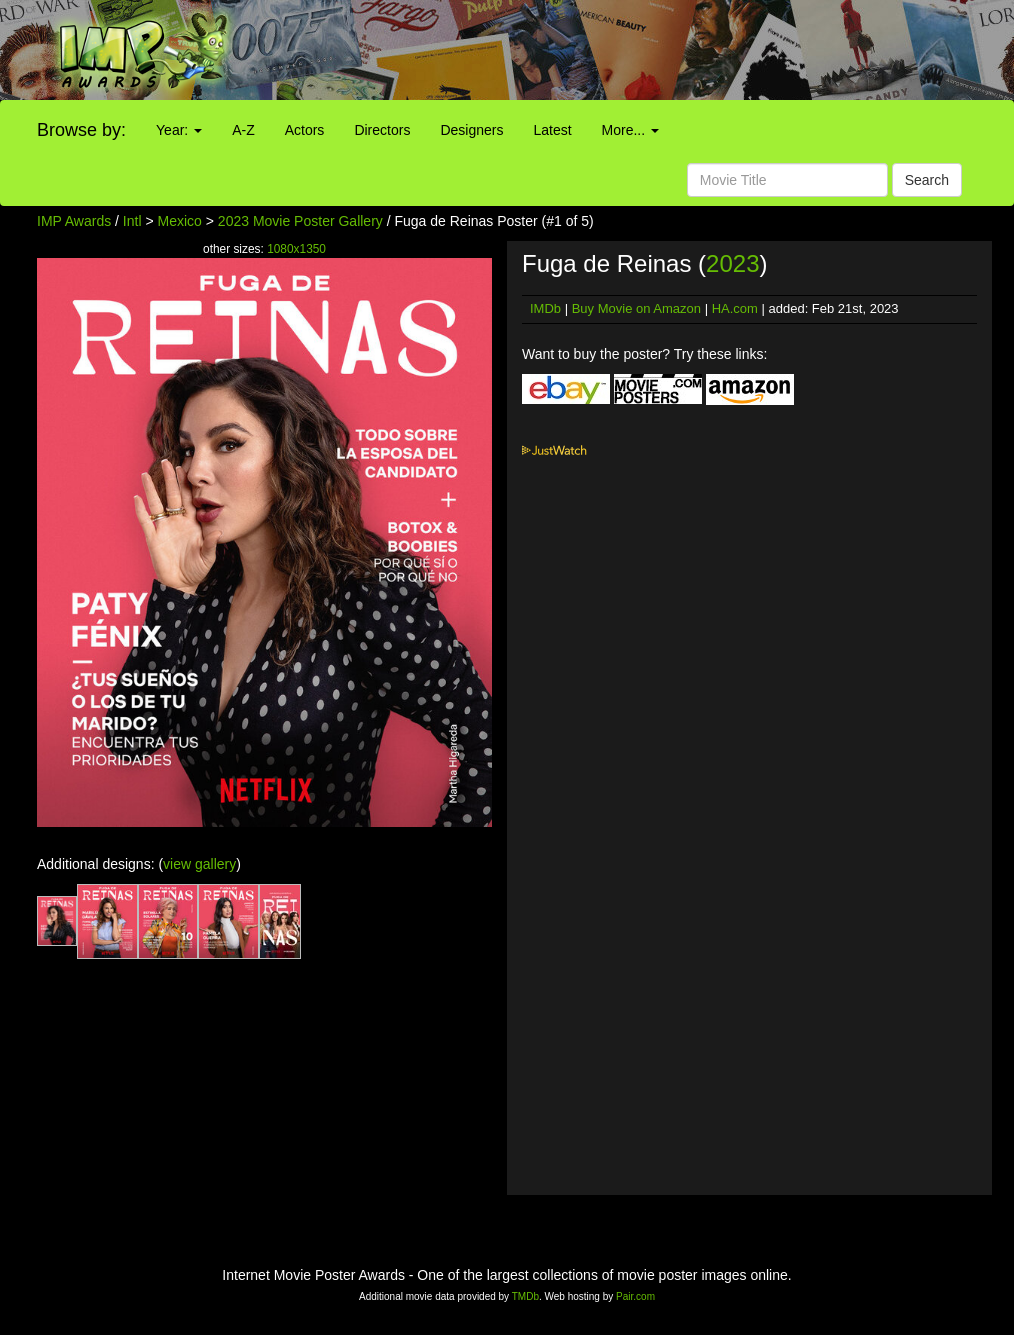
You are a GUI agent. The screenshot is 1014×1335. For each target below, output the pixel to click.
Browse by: (81, 130)
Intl (132, 221)
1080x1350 (296, 249)
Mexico (180, 221)
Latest (552, 130)
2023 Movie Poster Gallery (300, 221)
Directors (382, 130)
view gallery (199, 864)
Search (927, 180)
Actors (305, 130)
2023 (732, 263)
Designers (471, 130)
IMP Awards (74, 221)
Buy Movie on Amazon (636, 308)
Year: (179, 130)
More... (630, 130)
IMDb (545, 308)
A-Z (243, 130)
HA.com (735, 308)
